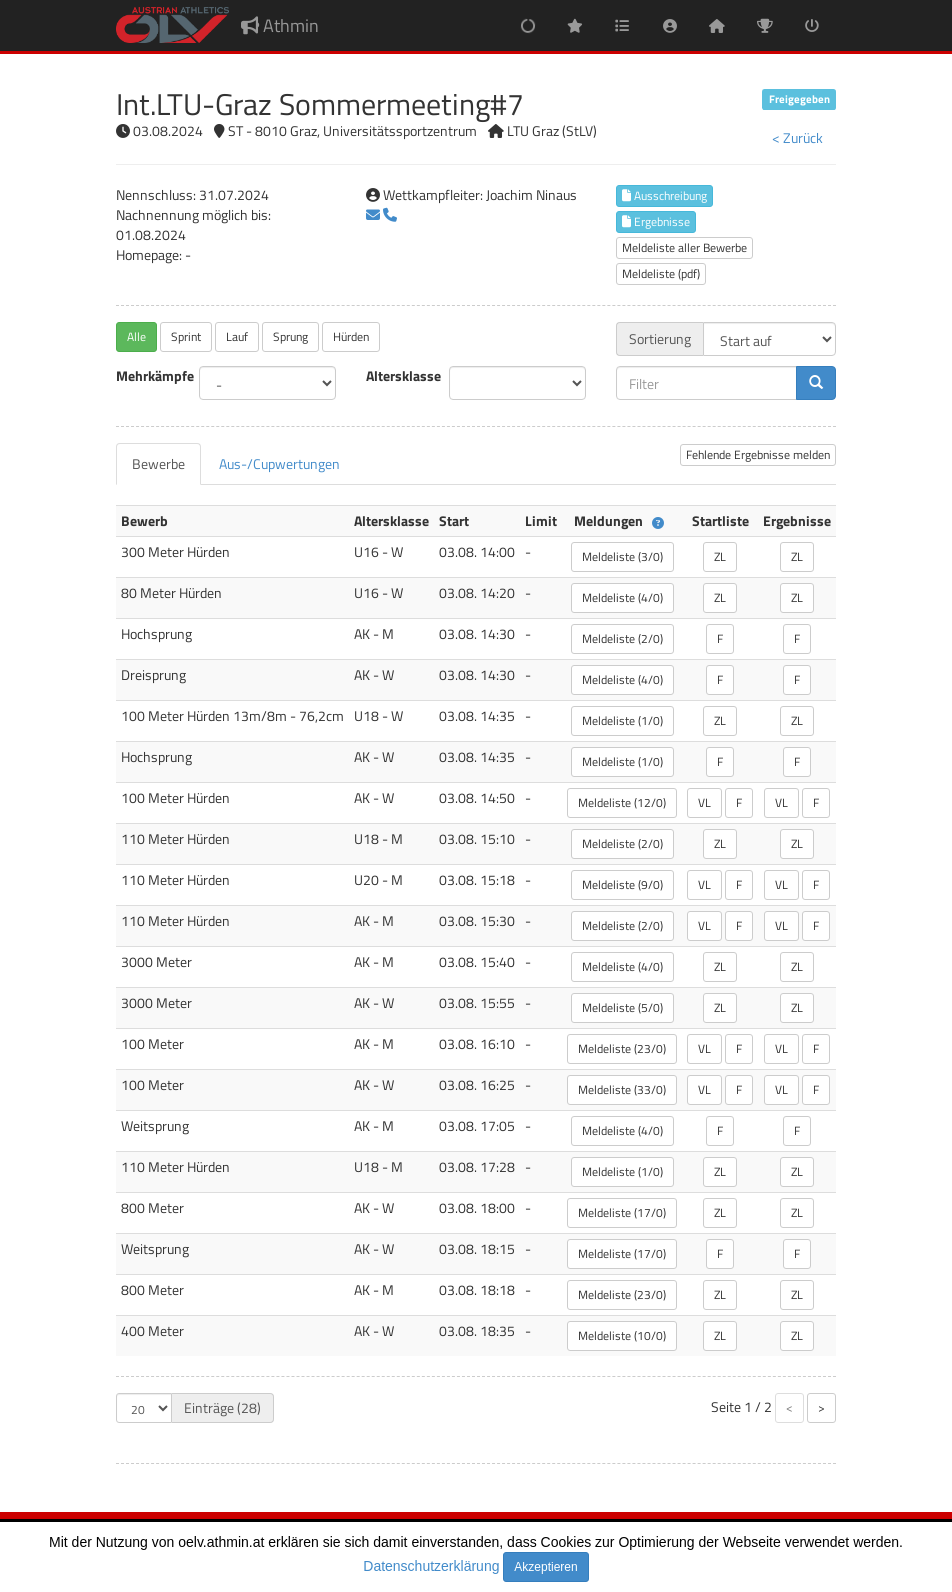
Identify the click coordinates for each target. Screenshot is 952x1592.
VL (704, 802)
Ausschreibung (664, 195)
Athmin (280, 25)
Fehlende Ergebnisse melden (758, 454)
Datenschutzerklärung (431, 1566)
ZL (720, 556)
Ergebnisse (656, 221)
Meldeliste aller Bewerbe (684, 247)
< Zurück (797, 137)
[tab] (158, 464)
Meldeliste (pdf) (661, 273)
